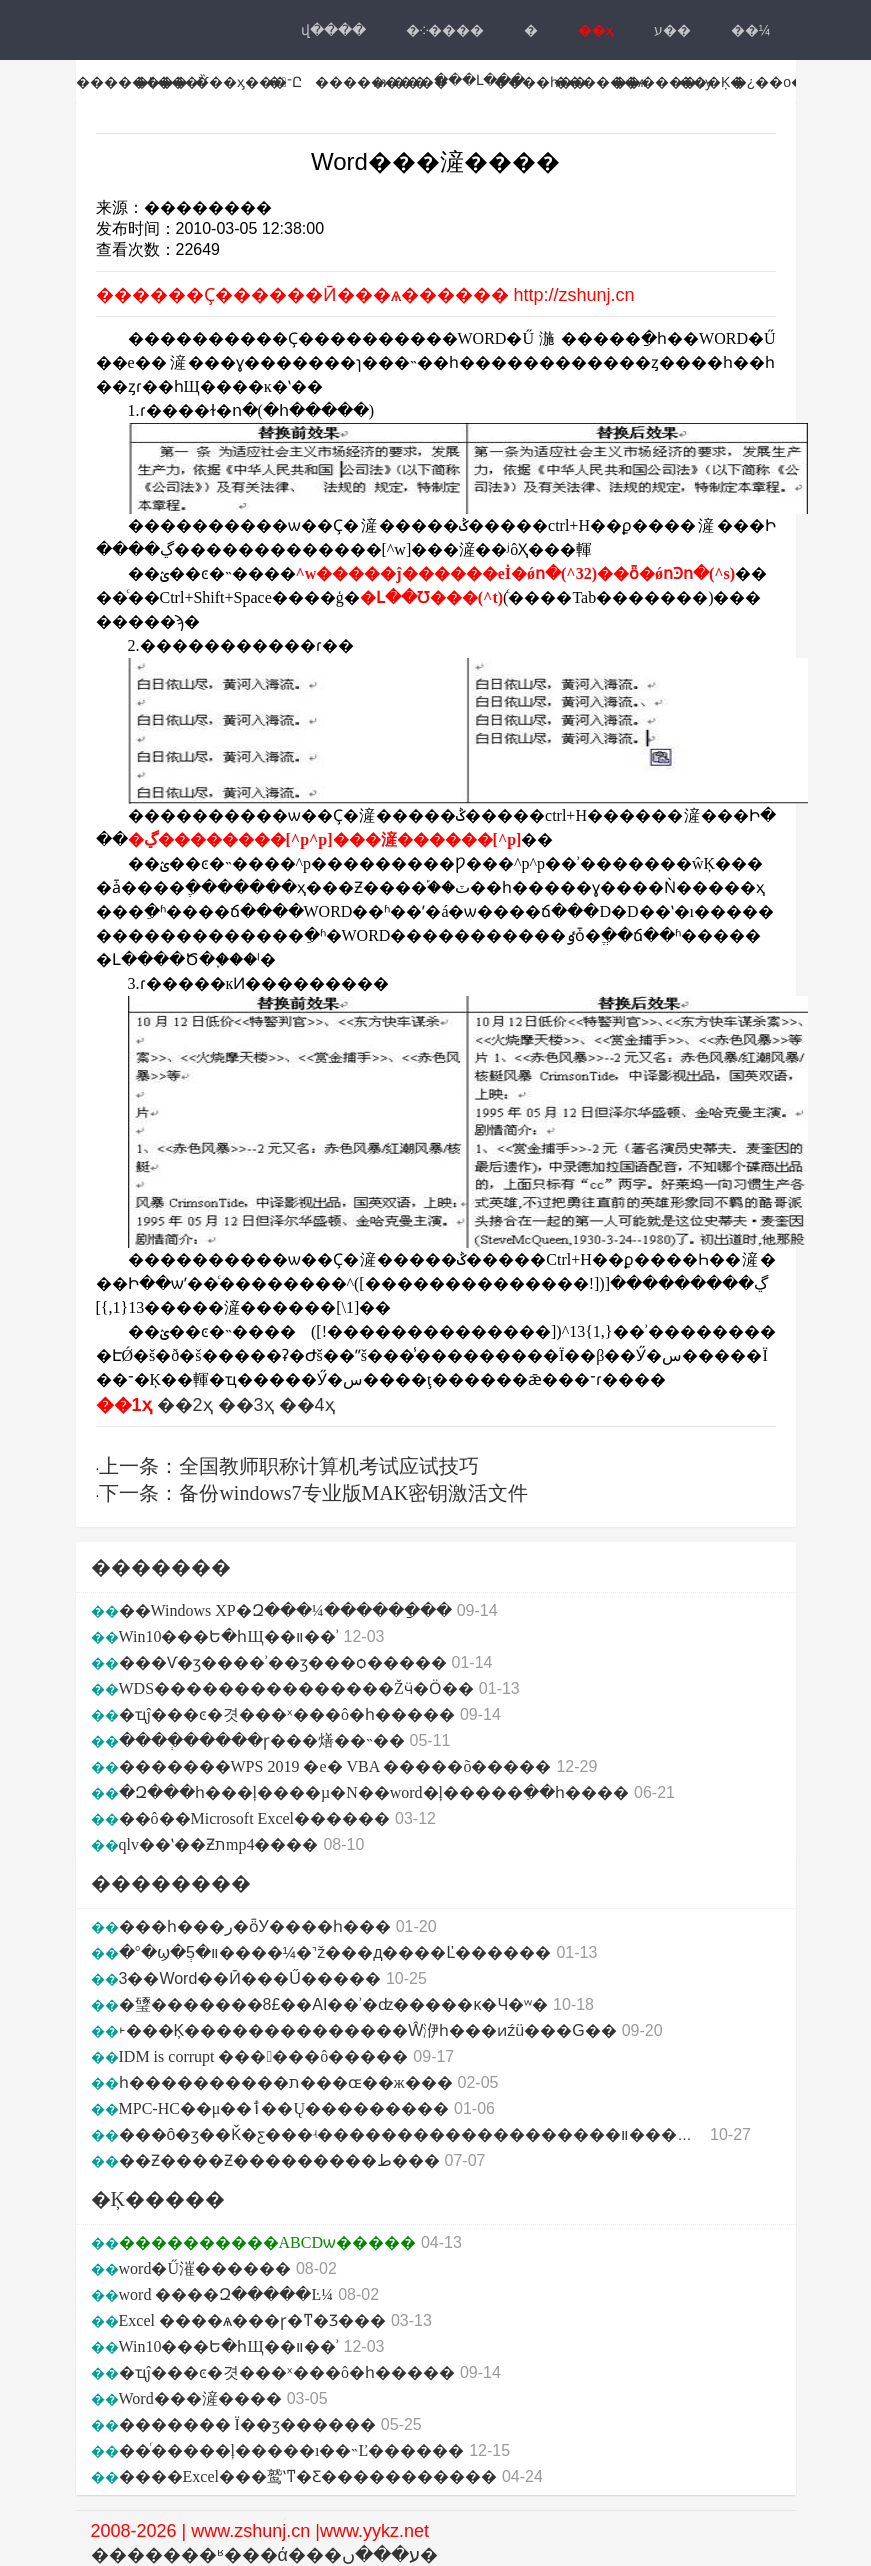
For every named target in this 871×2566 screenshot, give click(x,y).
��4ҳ (307, 1405)
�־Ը (285, 82)
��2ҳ (185, 1405)
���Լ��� (479, 80)
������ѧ (600, 82)
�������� (132, 82)
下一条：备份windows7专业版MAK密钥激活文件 (313, 1493)
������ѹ (662, 82)
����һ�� (540, 82)
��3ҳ (246, 1405)
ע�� (672, 30)
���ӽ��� (241, 82)
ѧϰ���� (411, 82)
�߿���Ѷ (171, 82)
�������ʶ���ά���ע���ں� (264, 2555)
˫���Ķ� (708, 82)
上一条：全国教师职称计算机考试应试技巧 (289, 1466)
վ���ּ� (333, 30)
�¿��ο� (769, 82)
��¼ (751, 30)
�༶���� (445, 30)
